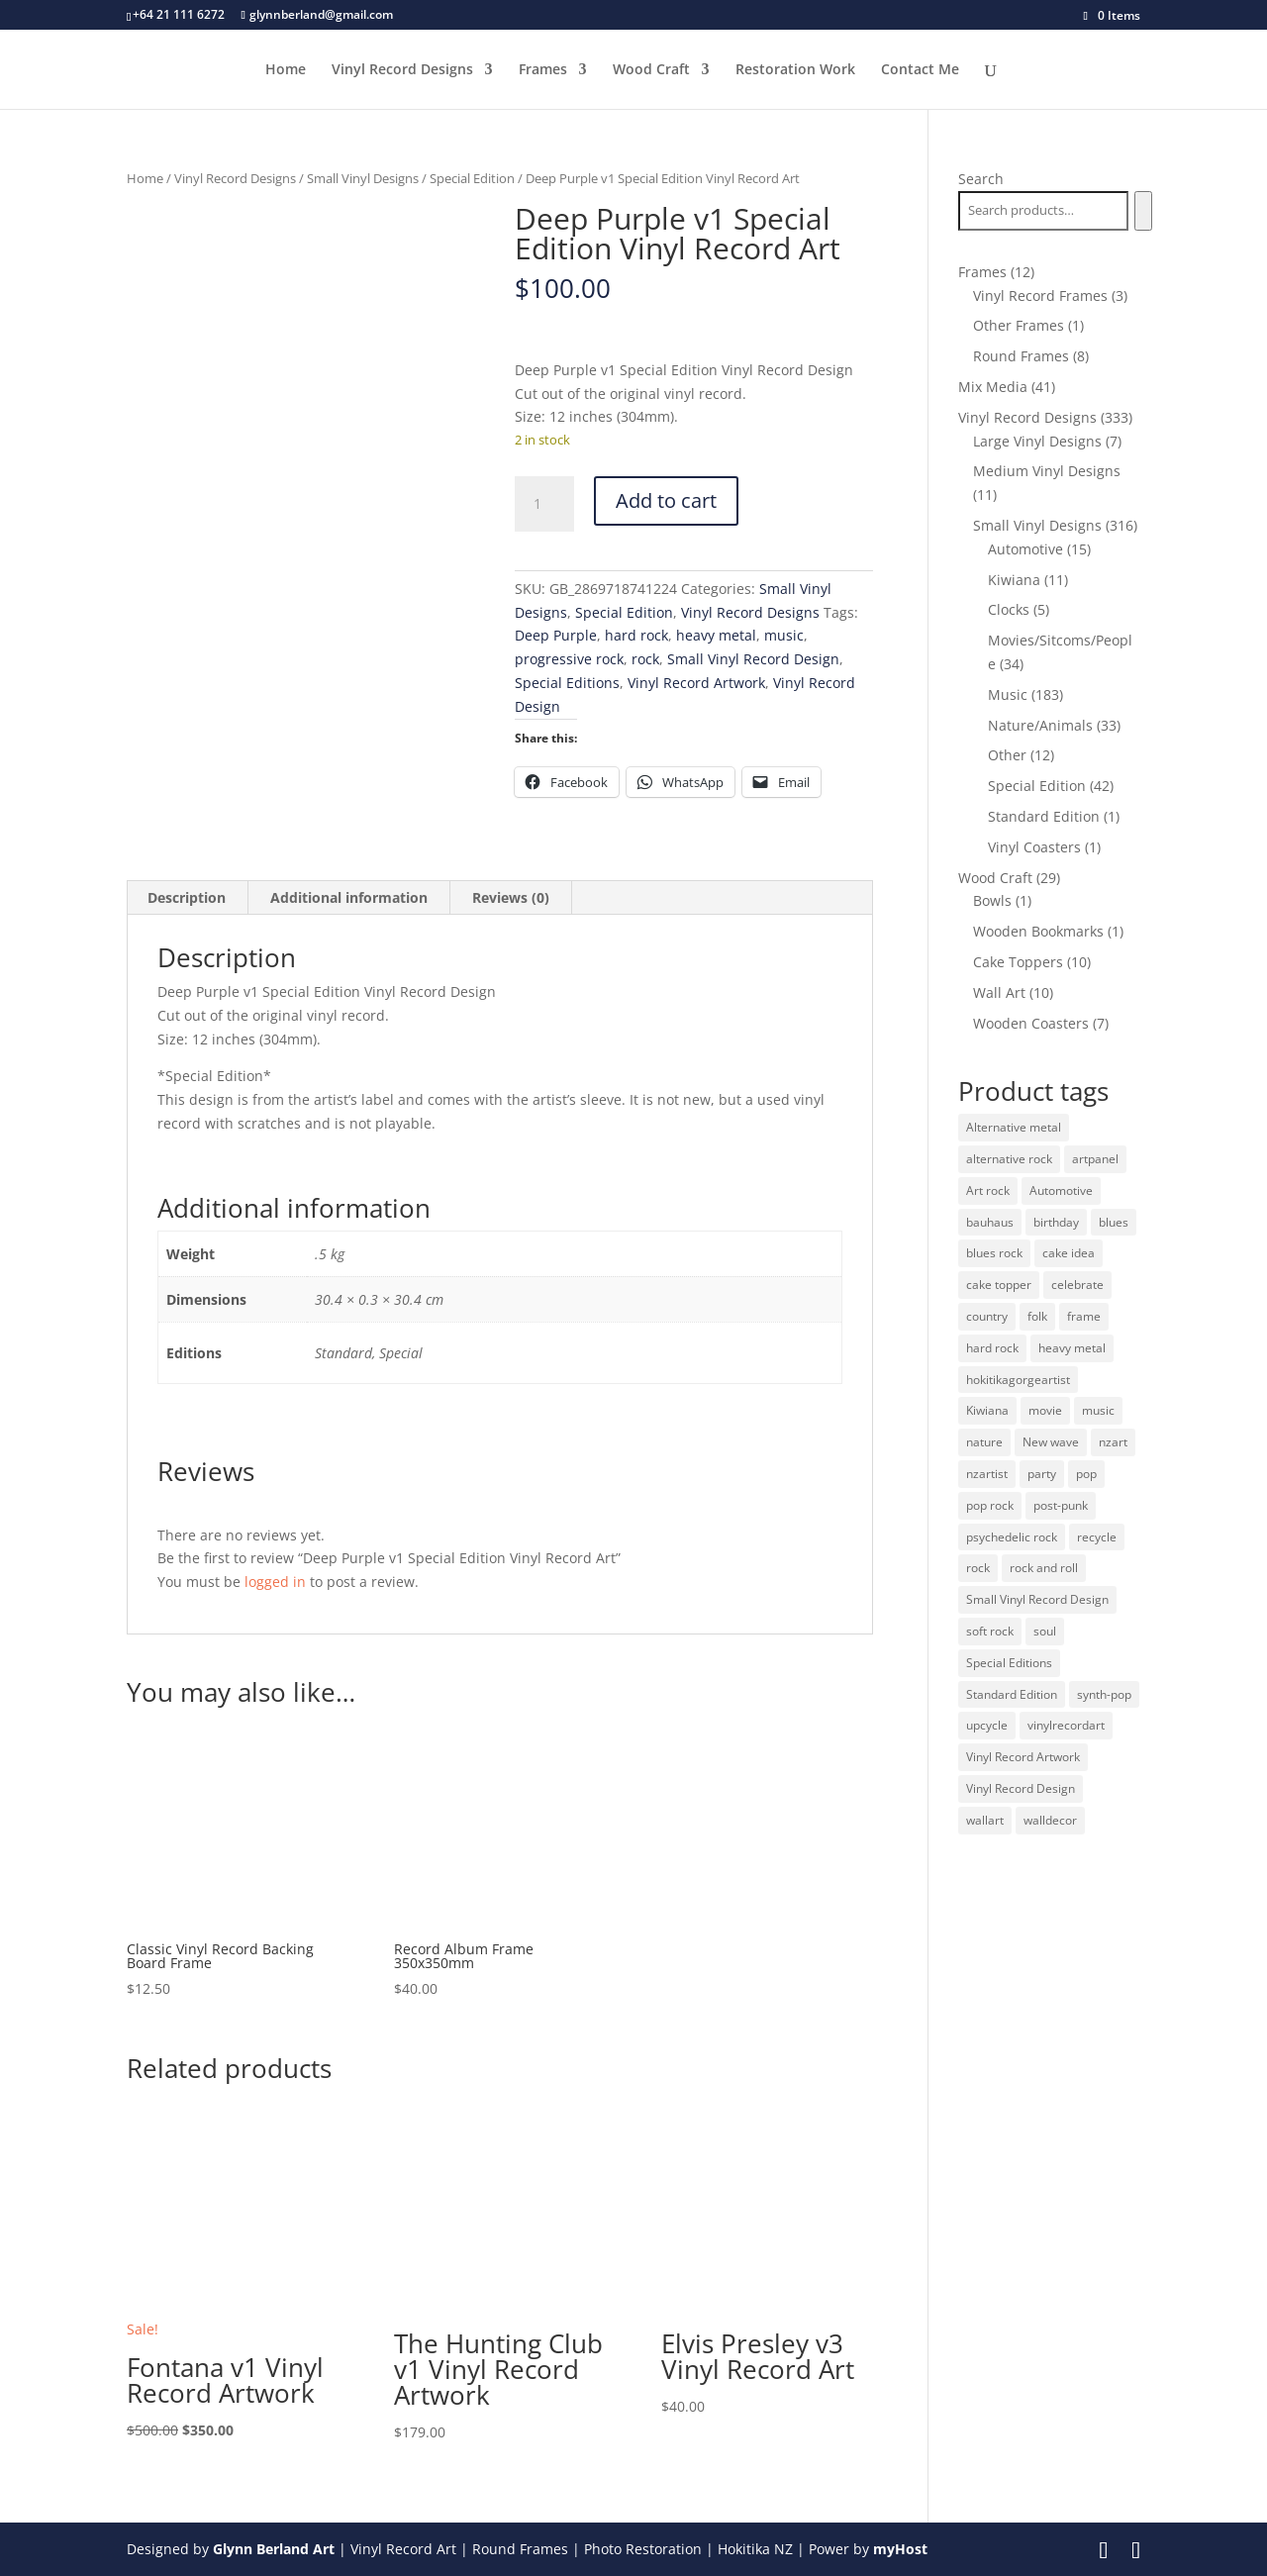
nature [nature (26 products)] (984, 1442)
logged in (275, 1581)
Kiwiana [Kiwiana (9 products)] (987, 1410)
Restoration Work (795, 70)
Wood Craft (651, 70)
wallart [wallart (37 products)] (985, 1820)
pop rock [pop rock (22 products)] (990, 1505)
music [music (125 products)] (1098, 1410)
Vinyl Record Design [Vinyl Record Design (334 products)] (1020, 1788)
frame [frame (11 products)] (1084, 1316)
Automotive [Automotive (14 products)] (1061, 1190)
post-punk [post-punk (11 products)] (1060, 1505)
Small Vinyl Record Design (753, 658)
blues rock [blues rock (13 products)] (994, 1252)
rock (645, 658)
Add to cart (666, 500)
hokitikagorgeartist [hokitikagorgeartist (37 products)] (1018, 1379)
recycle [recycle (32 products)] (1097, 1537)
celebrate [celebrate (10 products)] (1077, 1284)
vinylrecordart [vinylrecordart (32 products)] (1066, 1725)
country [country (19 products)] (987, 1316)
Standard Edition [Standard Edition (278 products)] (1011, 1694)
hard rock (636, 635)
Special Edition (472, 178)
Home (285, 70)
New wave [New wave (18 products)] (1051, 1442)
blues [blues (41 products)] (1113, 1222)
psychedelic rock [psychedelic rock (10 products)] (1011, 1537)
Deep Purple (556, 635)
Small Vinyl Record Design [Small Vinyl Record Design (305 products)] (1037, 1599)
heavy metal (716, 635)
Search (981, 178)
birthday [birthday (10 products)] (1056, 1222)
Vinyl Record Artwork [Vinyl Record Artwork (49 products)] (1023, 1756)
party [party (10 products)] (1041, 1473)
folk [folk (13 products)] (1037, 1316)
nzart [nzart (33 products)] (1113, 1442)
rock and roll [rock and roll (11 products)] (1044, 1567)
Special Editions (567, 682)
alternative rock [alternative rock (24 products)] (1009, 1158)
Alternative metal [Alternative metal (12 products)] (1013, 1127)
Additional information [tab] (349, 897)
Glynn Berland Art (274, 2548)
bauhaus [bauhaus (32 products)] (990, 1222)
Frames (543, 70)
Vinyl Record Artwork (696, 682)
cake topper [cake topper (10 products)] (998, 1284)
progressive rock (569, 658)
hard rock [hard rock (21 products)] (992, 1347)
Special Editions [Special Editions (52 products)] (1009, 1662)
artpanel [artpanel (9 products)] (1095, 1158)
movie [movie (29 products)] (1045, 1410)
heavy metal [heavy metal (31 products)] (1072, 1347)
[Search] (1142, 211)
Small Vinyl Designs (363, 178)
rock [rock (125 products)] (978, 1567)
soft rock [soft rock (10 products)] (990, 1631)
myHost (900, 2548)
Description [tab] (186, 897)
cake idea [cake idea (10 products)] (1068, 1252)
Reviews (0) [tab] (510, 897)
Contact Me (920, 70)
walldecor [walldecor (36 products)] (1050, 1820)
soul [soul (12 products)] (1044, 1631)
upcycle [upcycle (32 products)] (987, 1725)
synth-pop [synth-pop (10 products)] (1104, 1694)
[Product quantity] (544, 504)
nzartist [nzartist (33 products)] (987, 1473)
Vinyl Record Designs (402, 70)
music (784, 635)
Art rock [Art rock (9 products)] (988, 1190)
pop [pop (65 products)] (1086, 1473)
